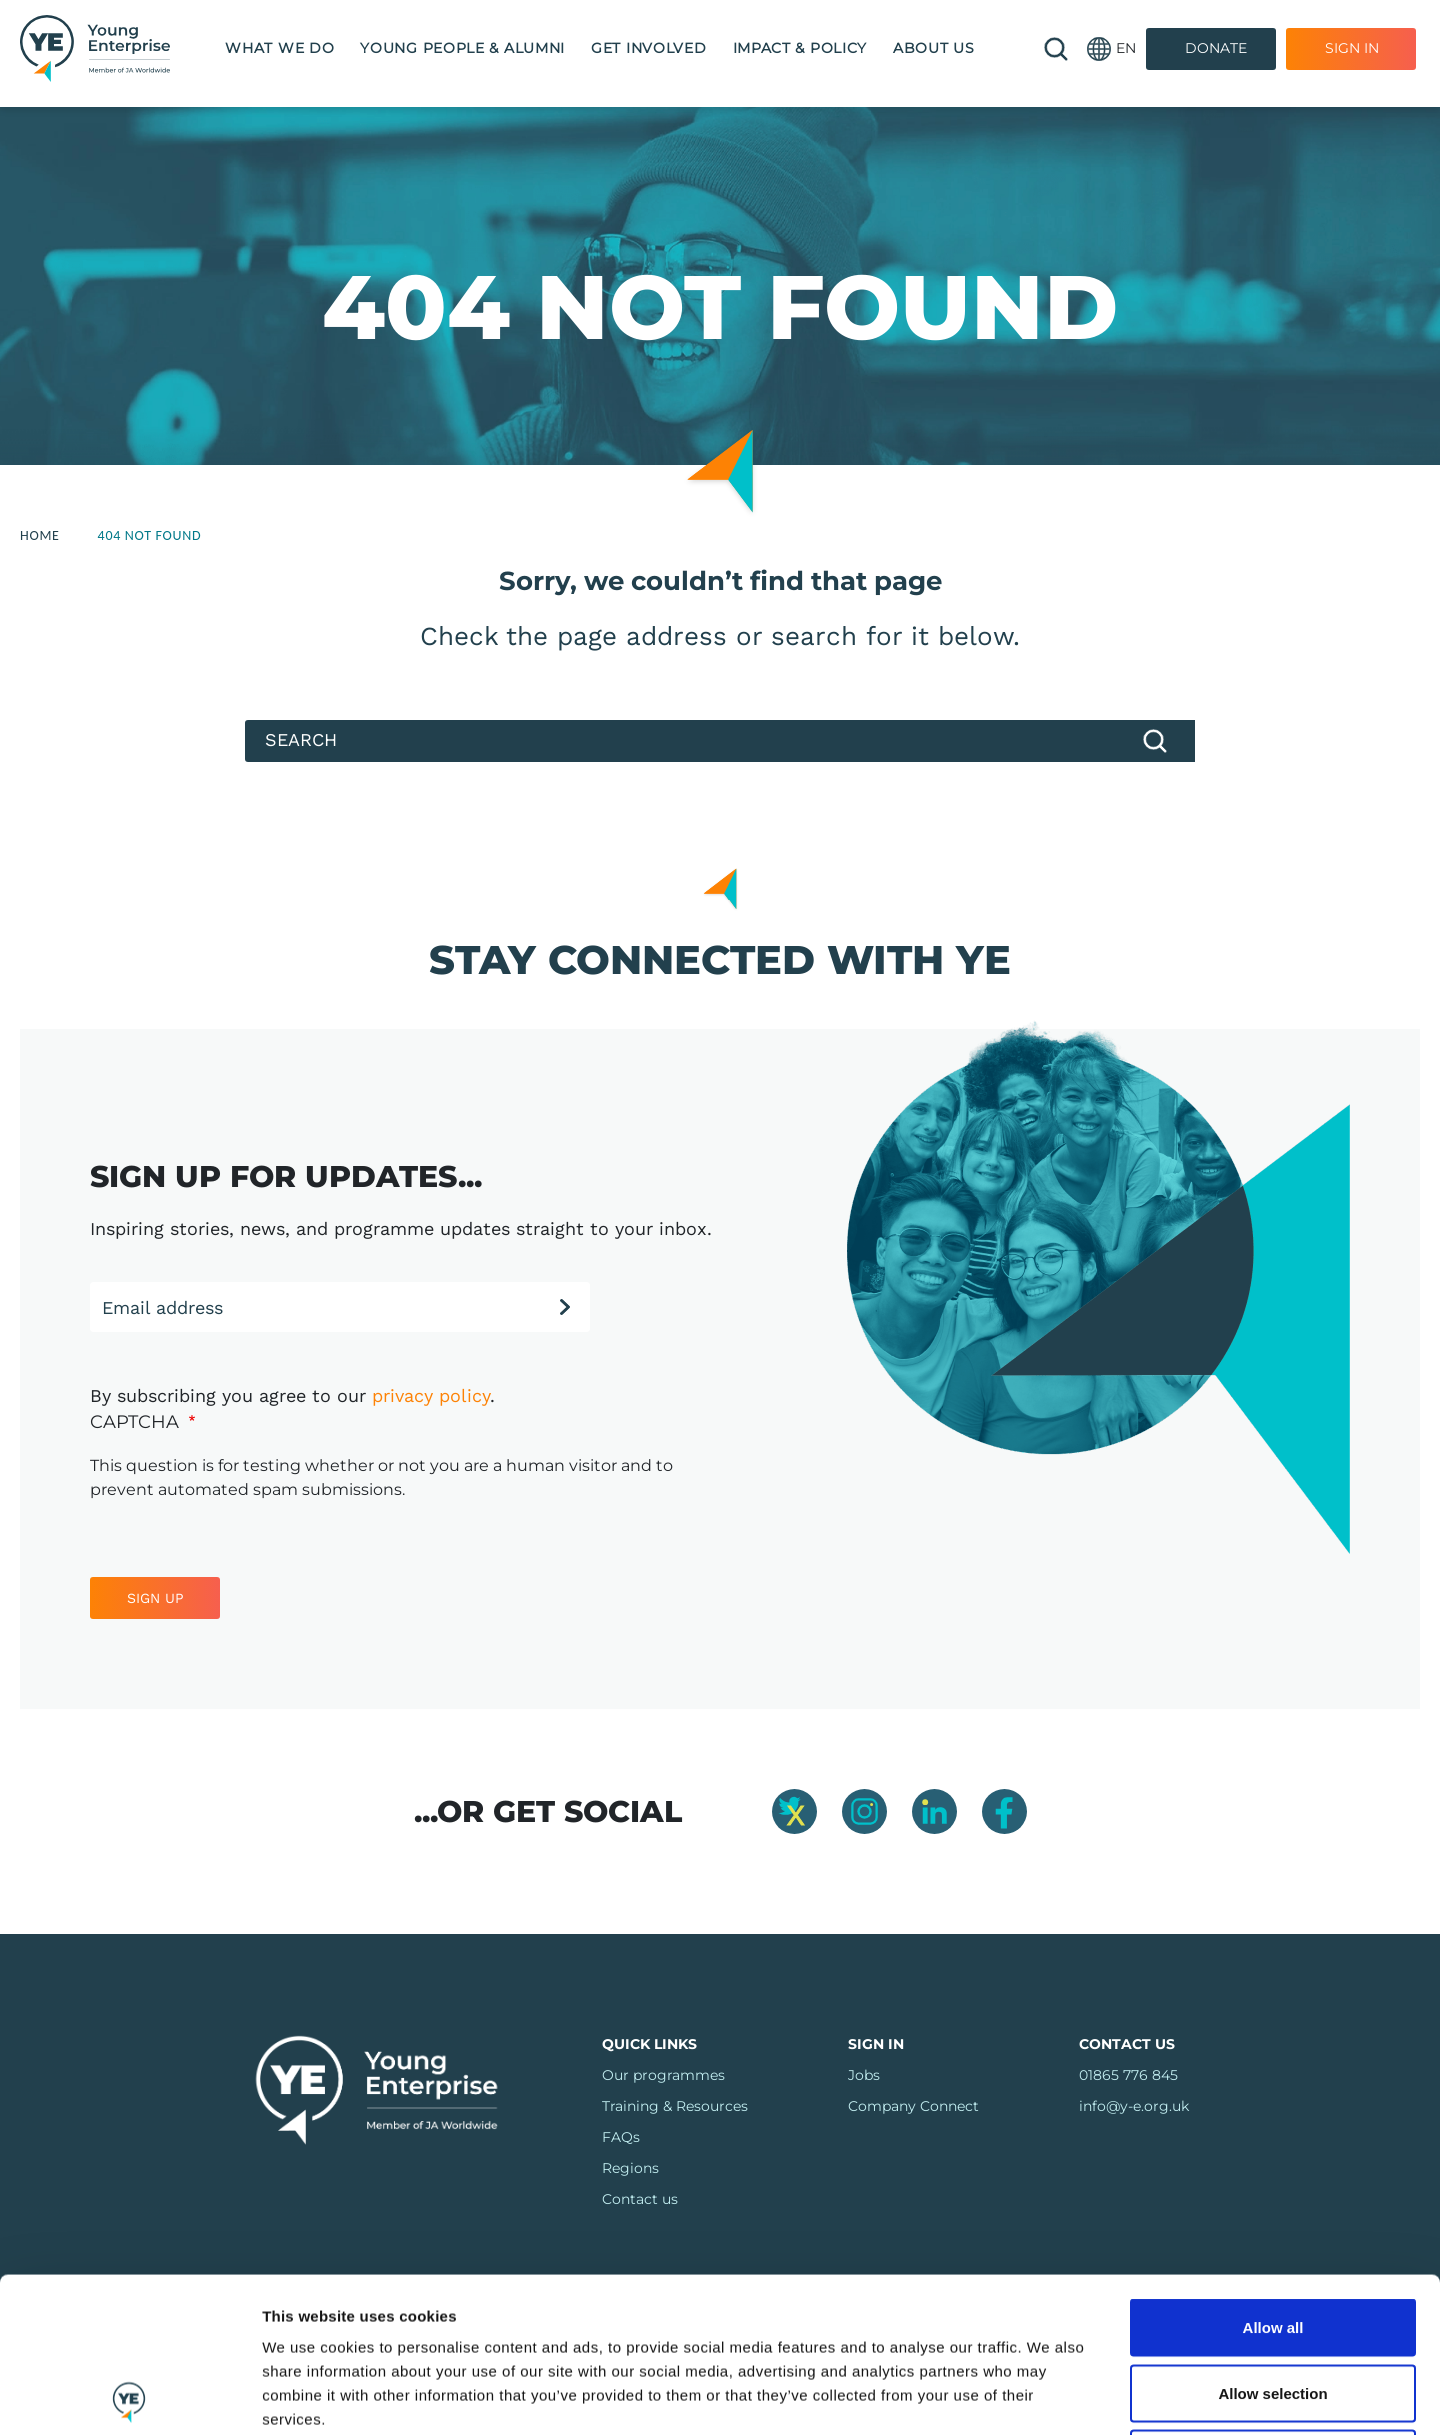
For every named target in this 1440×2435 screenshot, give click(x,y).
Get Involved (648, 48)
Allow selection (1272, 2238)
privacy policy (431, 1395)
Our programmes (663, 2075)
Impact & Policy (800, 48)
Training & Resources (675, 2106)
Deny (1273, 2303)
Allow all (1273, 2172)
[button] (1111, 48)
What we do (279, 48)
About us (934, 48)
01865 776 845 (1128, 2075)
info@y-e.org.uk (1134, 2106)
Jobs (864, 2075)
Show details (1077, 2395)
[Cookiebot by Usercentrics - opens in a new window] (129, 2396)
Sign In (1352, 48)
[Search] (720, 741)
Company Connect (913, 2106)
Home (40, 535)
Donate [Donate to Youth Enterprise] (1216, 48)
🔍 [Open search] (1056, 49)
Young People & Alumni (462, 48)
